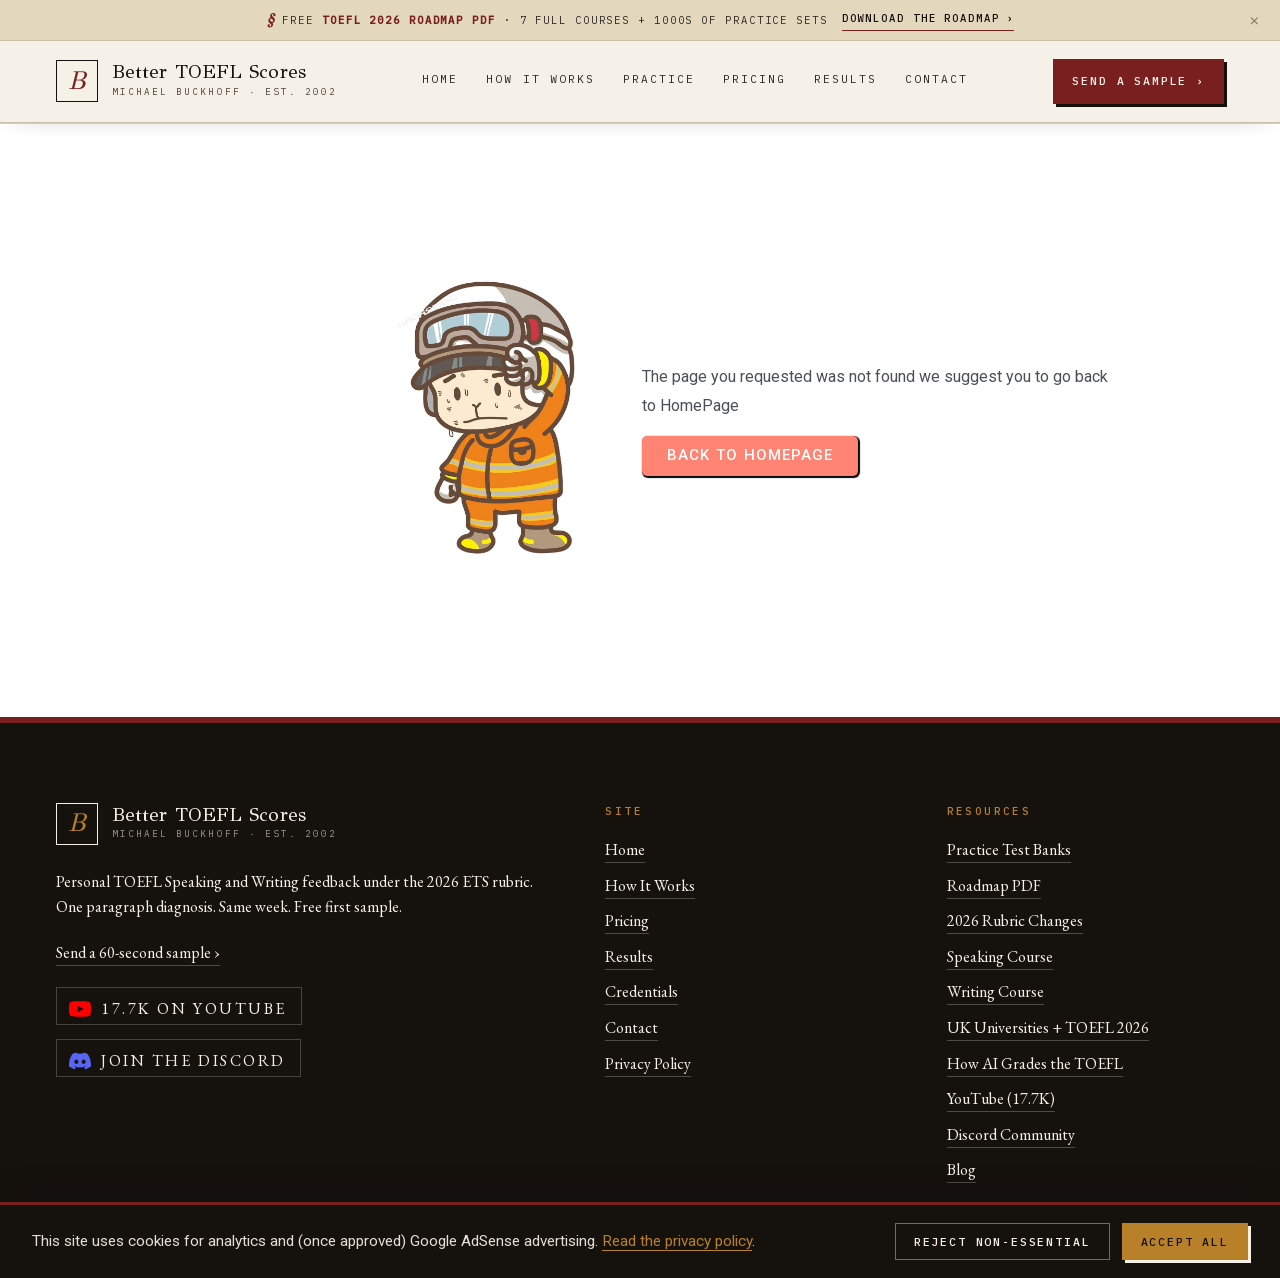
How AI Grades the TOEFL (1035, 1001)
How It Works (540, 79)
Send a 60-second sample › (138, 891)
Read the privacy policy (677, 1241)
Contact (936, 79)
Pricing (754, 79)
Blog (961, 1108)
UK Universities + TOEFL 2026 (1048, 966)
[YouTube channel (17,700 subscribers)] (179, 945)
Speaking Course (1000, 894)
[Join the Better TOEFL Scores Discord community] (178, 997)
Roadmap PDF (994, 823)
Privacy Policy (648, 1001)
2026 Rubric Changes (1015, 859)
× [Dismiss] (1254, 20)
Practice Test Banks (1009, 788)
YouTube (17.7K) (1001, 1037)
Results (845, 79)
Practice (659, 79)
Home (440, 79)
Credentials (641, 930)
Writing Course (995, 930)
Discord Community (1011, 1072)
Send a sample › (1138, 80)
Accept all (1185, 1241)
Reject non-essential (1002, 1241)
